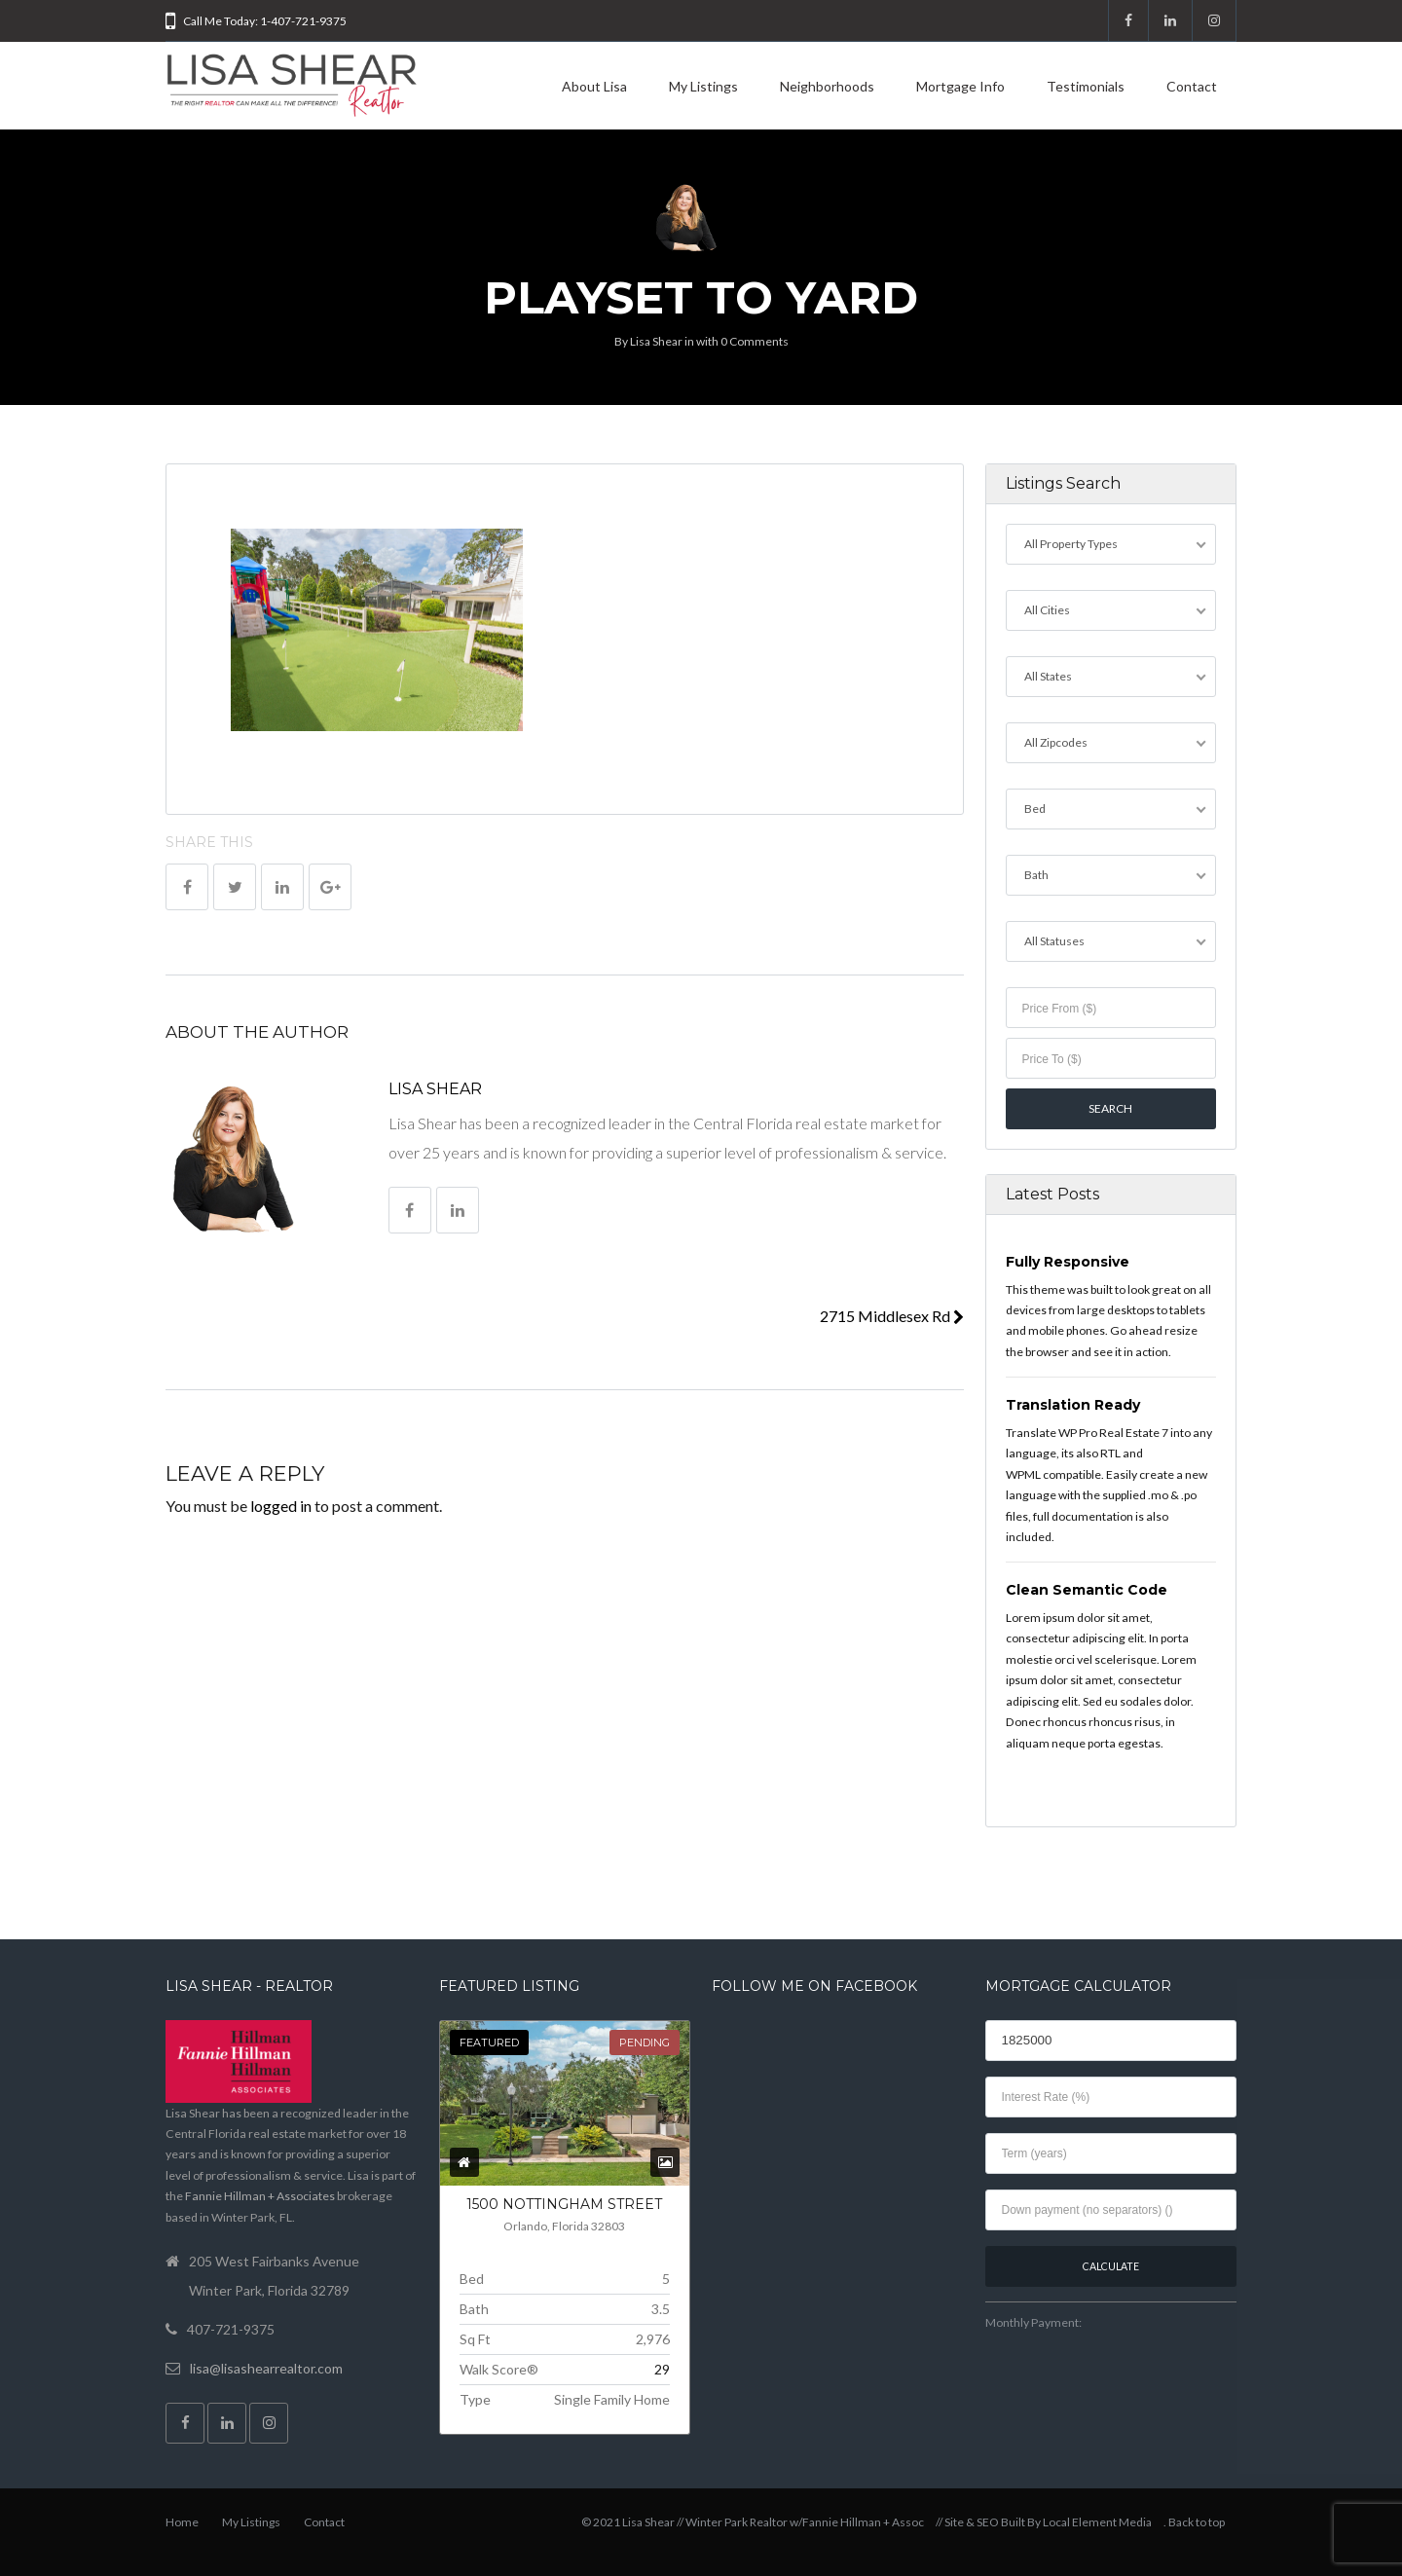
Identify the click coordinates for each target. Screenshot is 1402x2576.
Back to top (1196, 2522)
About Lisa (594, 86)
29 (662, 2369)
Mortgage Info (960, 86)
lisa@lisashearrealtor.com (266, 2368)
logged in (281, 1505)
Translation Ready (1073, 1405)
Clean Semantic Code (1086, 1590)
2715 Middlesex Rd (892, 1315)
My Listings (703, 86)
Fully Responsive (1067, 1261)
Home (182, 2522)
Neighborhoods (827, 86)
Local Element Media (1097, 2522)
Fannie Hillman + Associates (260, 2196)
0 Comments (754, 341)
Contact (1191, 86)
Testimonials (1086, 86)
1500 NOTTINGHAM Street (564, 2204)
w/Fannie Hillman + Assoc (857, 2522)
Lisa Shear (656, 341)
